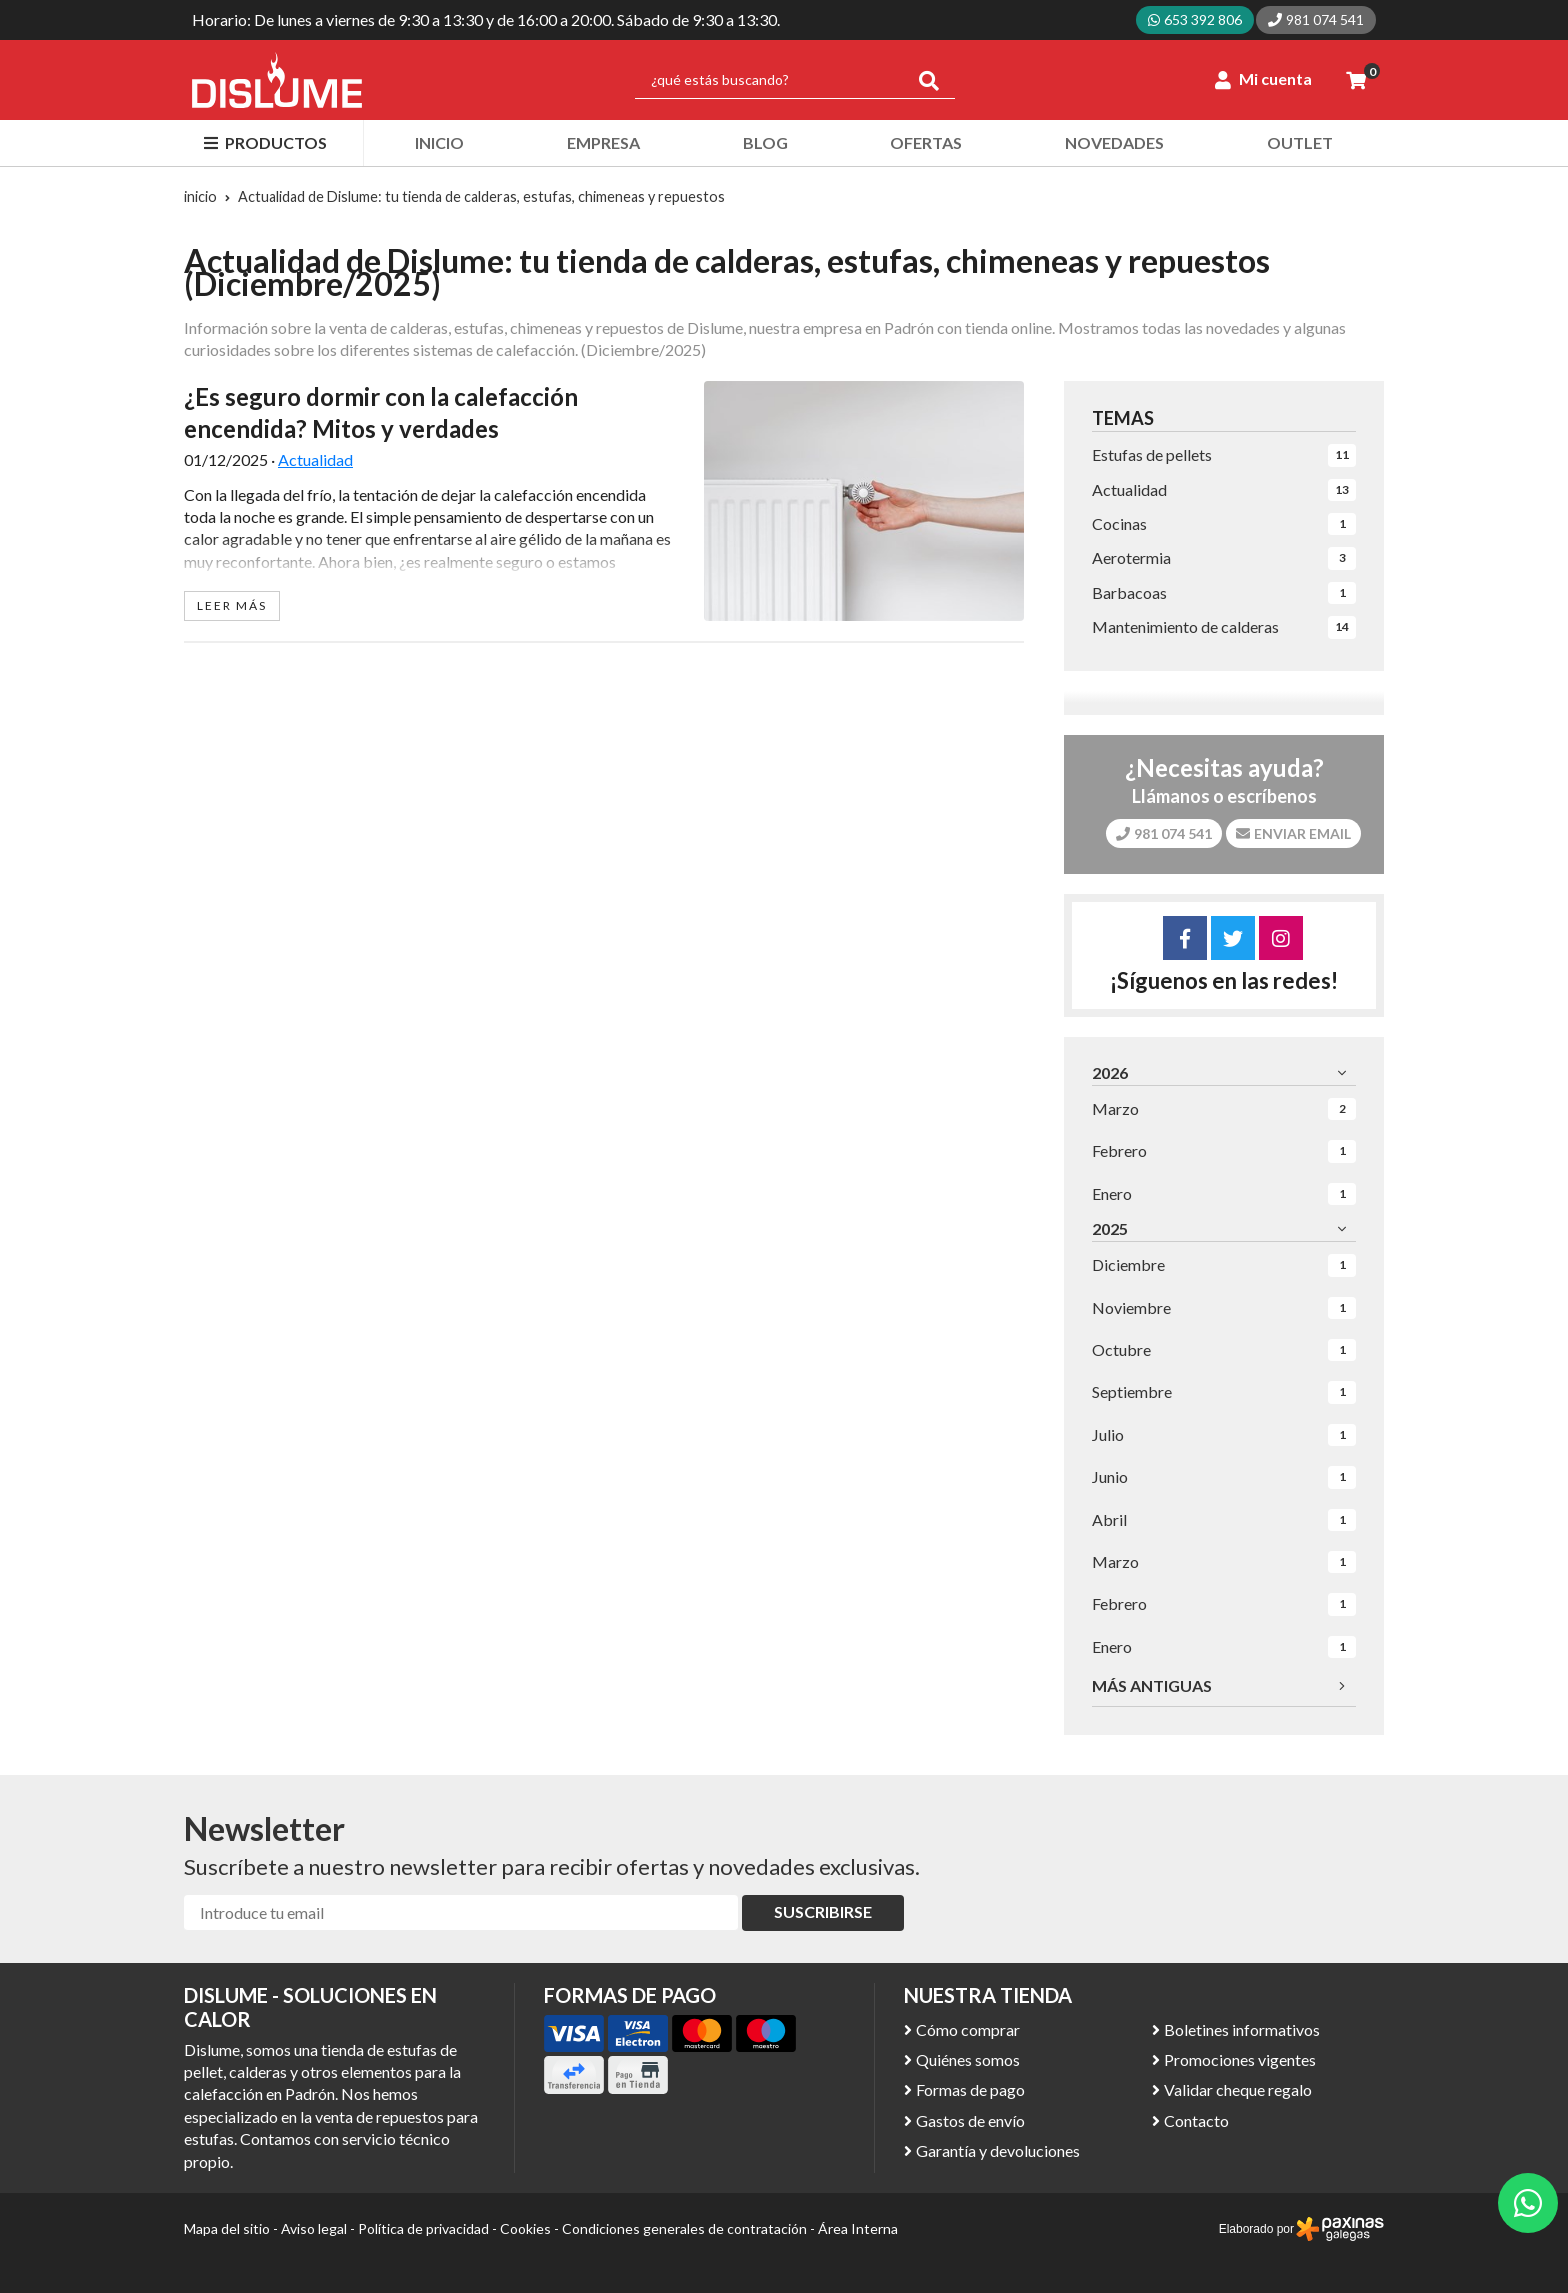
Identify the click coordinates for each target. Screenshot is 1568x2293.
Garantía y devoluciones (998, 2150)
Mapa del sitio (227, 2228)
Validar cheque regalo (1238, 2089)
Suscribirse (823, 1911)
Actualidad (315, 459)
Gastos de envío (970, 2120)
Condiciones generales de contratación (684, 2228)
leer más (232, 605)
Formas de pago (970, 2089)
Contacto (1196, 2120)
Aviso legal (314, 2228)
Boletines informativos (1242, 2029)
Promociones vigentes (1240, 2059)
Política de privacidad (423, 2228)
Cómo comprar (968, 2029)
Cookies (525, 2228)
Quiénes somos (968, 2059)
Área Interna (858, 2228)
